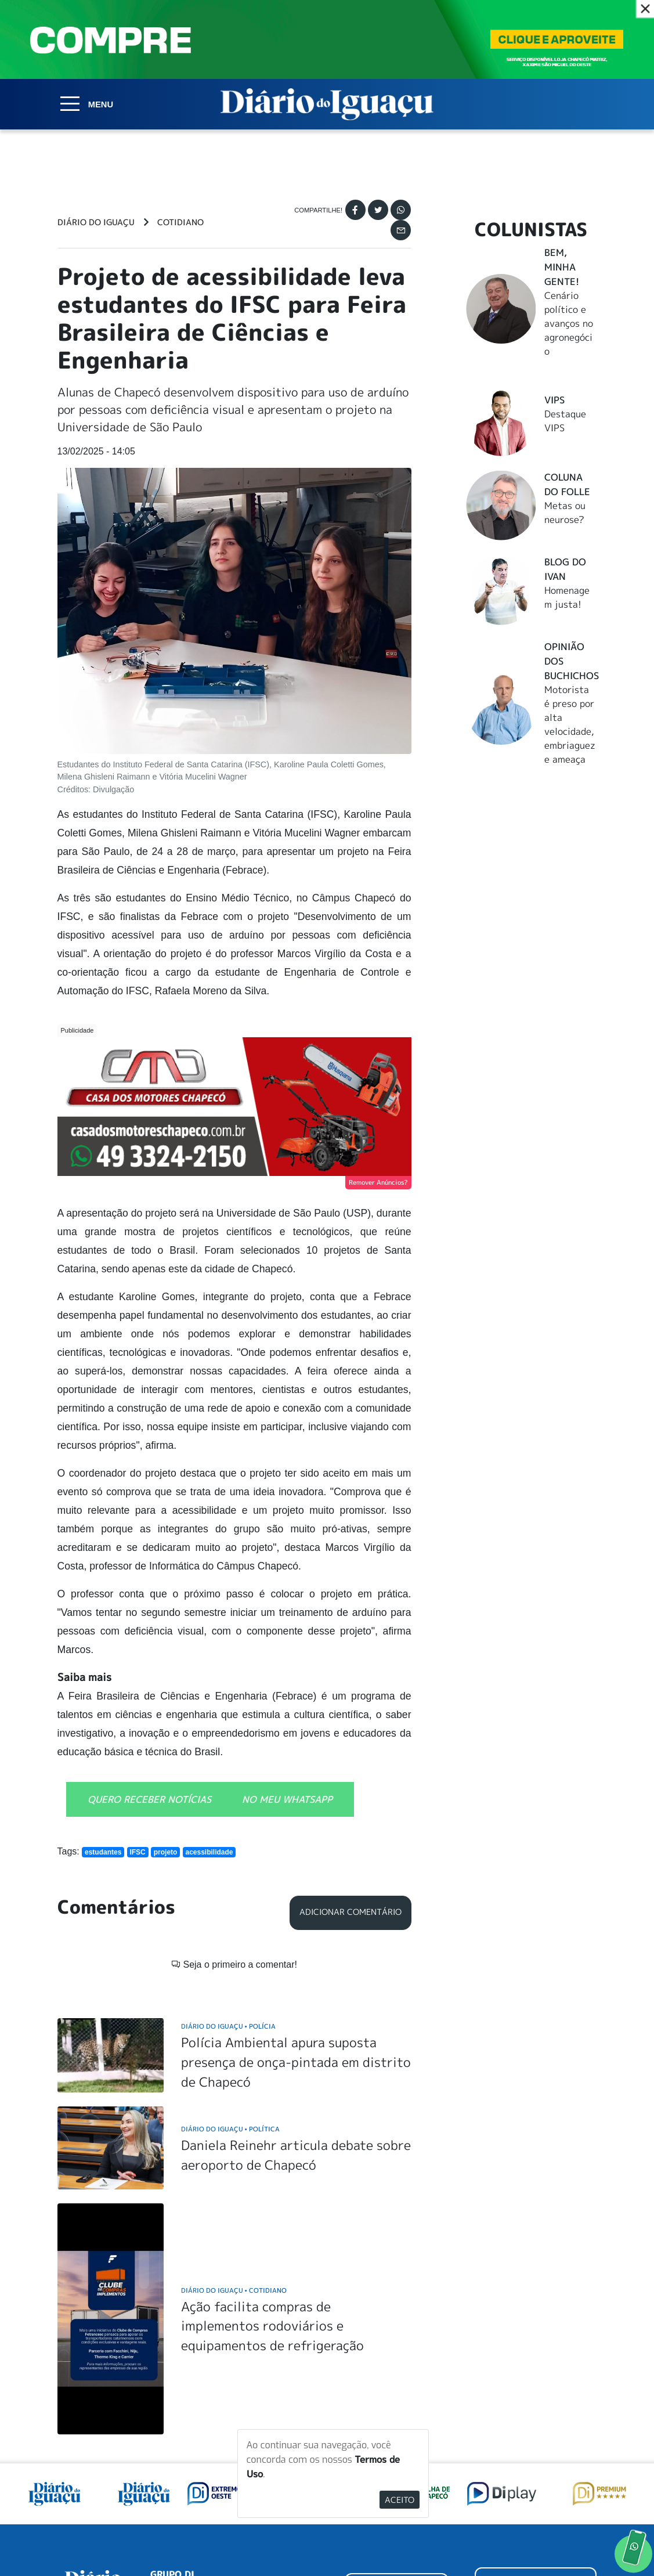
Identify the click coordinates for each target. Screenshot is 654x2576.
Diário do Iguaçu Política (230, 1979)
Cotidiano (180, 222)
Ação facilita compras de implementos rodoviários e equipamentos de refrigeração (272, 2176)
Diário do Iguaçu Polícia (228, 1877)
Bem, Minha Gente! (561, 267)
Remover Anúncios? (378, 1182)
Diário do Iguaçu (96, 222)
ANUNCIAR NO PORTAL (535, 2438)
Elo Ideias (580, 2539)
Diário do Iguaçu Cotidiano (234, 2141)
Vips (554, 400)
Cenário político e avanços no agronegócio (568, 323)
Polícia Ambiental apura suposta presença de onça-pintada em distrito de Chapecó (296, 1913)
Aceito (399, 2499)
